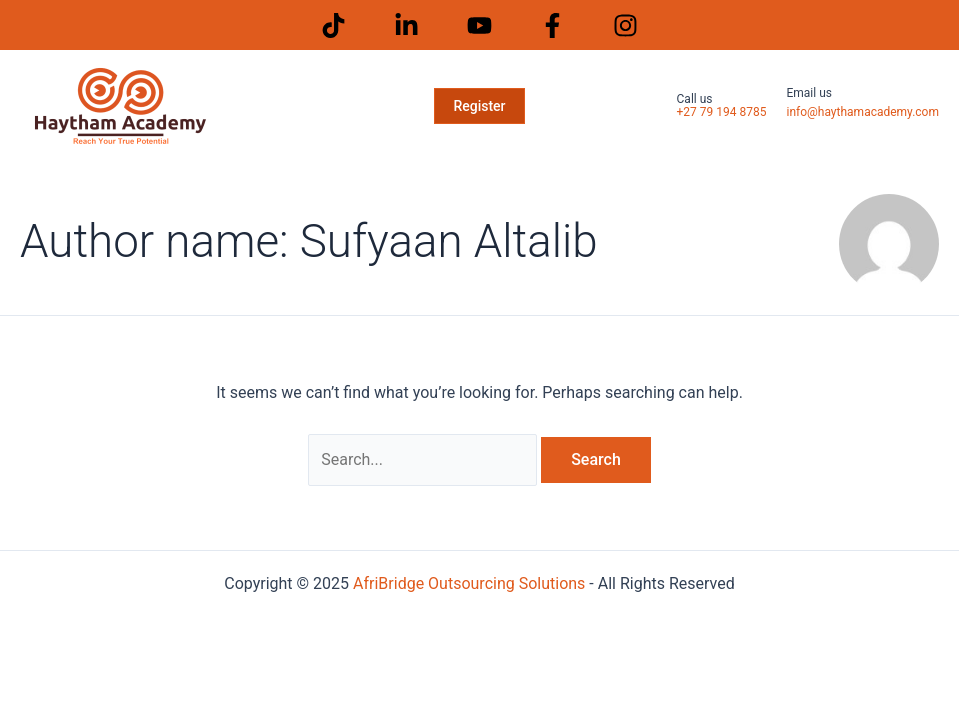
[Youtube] (479, 25)
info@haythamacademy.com (862, 112)
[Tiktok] (333, 25)
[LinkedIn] (406, 25)
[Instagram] (625, 25)
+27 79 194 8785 (722, 112)
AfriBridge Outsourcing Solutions (469, 583)
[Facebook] (552, 25)
